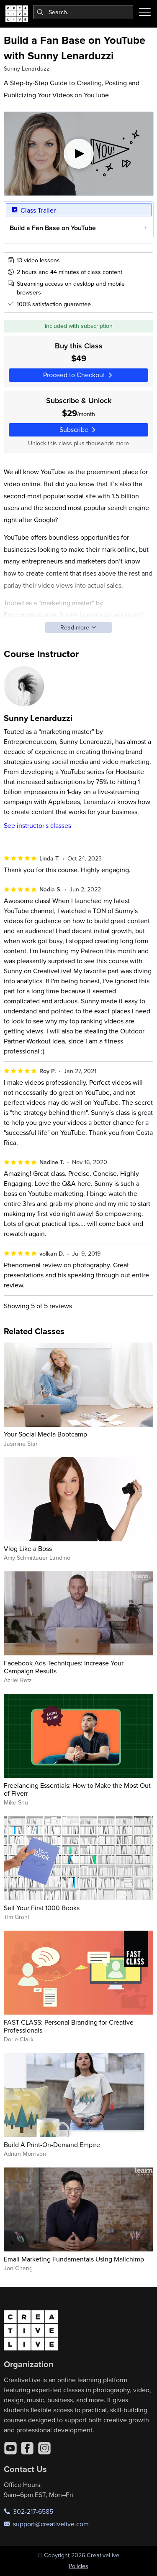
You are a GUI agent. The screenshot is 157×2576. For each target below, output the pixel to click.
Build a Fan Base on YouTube (52, 228)
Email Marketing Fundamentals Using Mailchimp (74, 2259)
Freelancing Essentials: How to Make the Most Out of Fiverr (77, 1789)
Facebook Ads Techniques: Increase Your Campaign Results (64, 1666)
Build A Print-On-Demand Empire (52, 2144)
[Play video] (78, 153)
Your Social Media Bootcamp (45, 1434)
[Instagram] (44, 2448)
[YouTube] (10, 2448)
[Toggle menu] (145, 12)
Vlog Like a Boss (28, 1548)
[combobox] (83, 12)
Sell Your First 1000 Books (42, 1907)
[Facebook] (27, 2448)
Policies (78, 2566)
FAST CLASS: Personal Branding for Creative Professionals (69, 2026)
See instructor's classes (37, 825)
